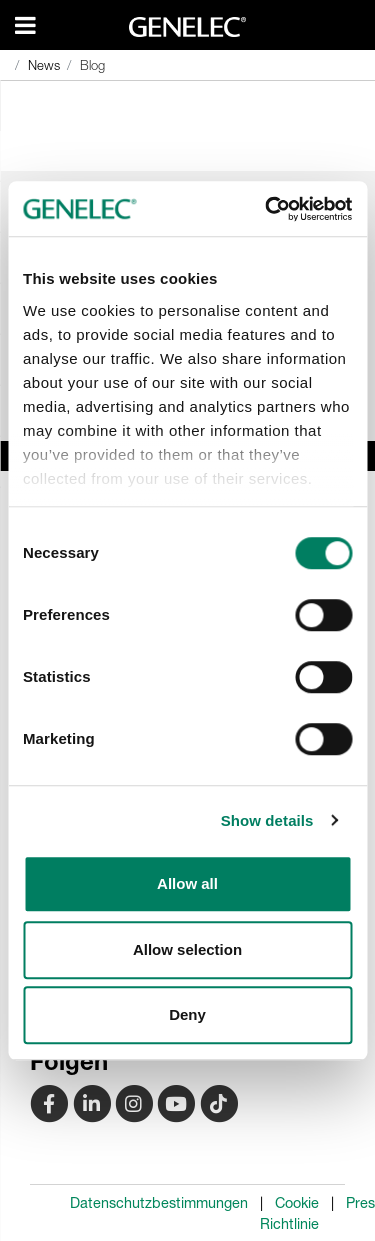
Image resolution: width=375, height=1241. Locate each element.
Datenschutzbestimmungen (159, 1203)
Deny (187, 1014)
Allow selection (187, 949)
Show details (267, 820)
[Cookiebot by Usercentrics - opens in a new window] (267, 209)
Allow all (187, 883)
